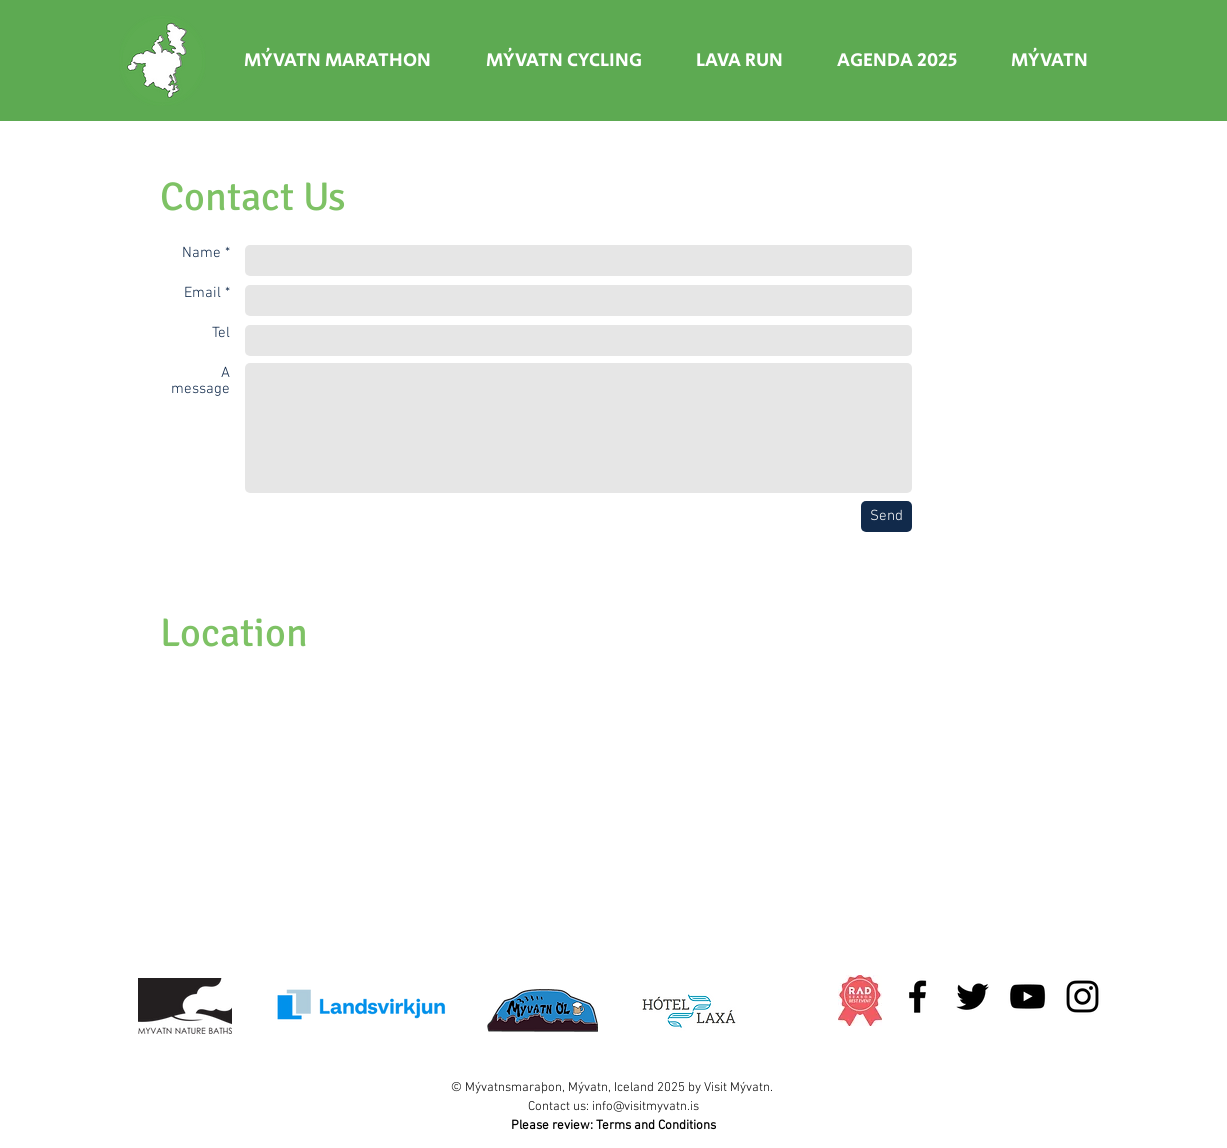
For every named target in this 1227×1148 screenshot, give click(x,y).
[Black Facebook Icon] (917, 996)
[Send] (886, 516)
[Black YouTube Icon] (1027, 996)
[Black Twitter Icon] (972, 996)
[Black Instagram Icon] (1082, 996)
